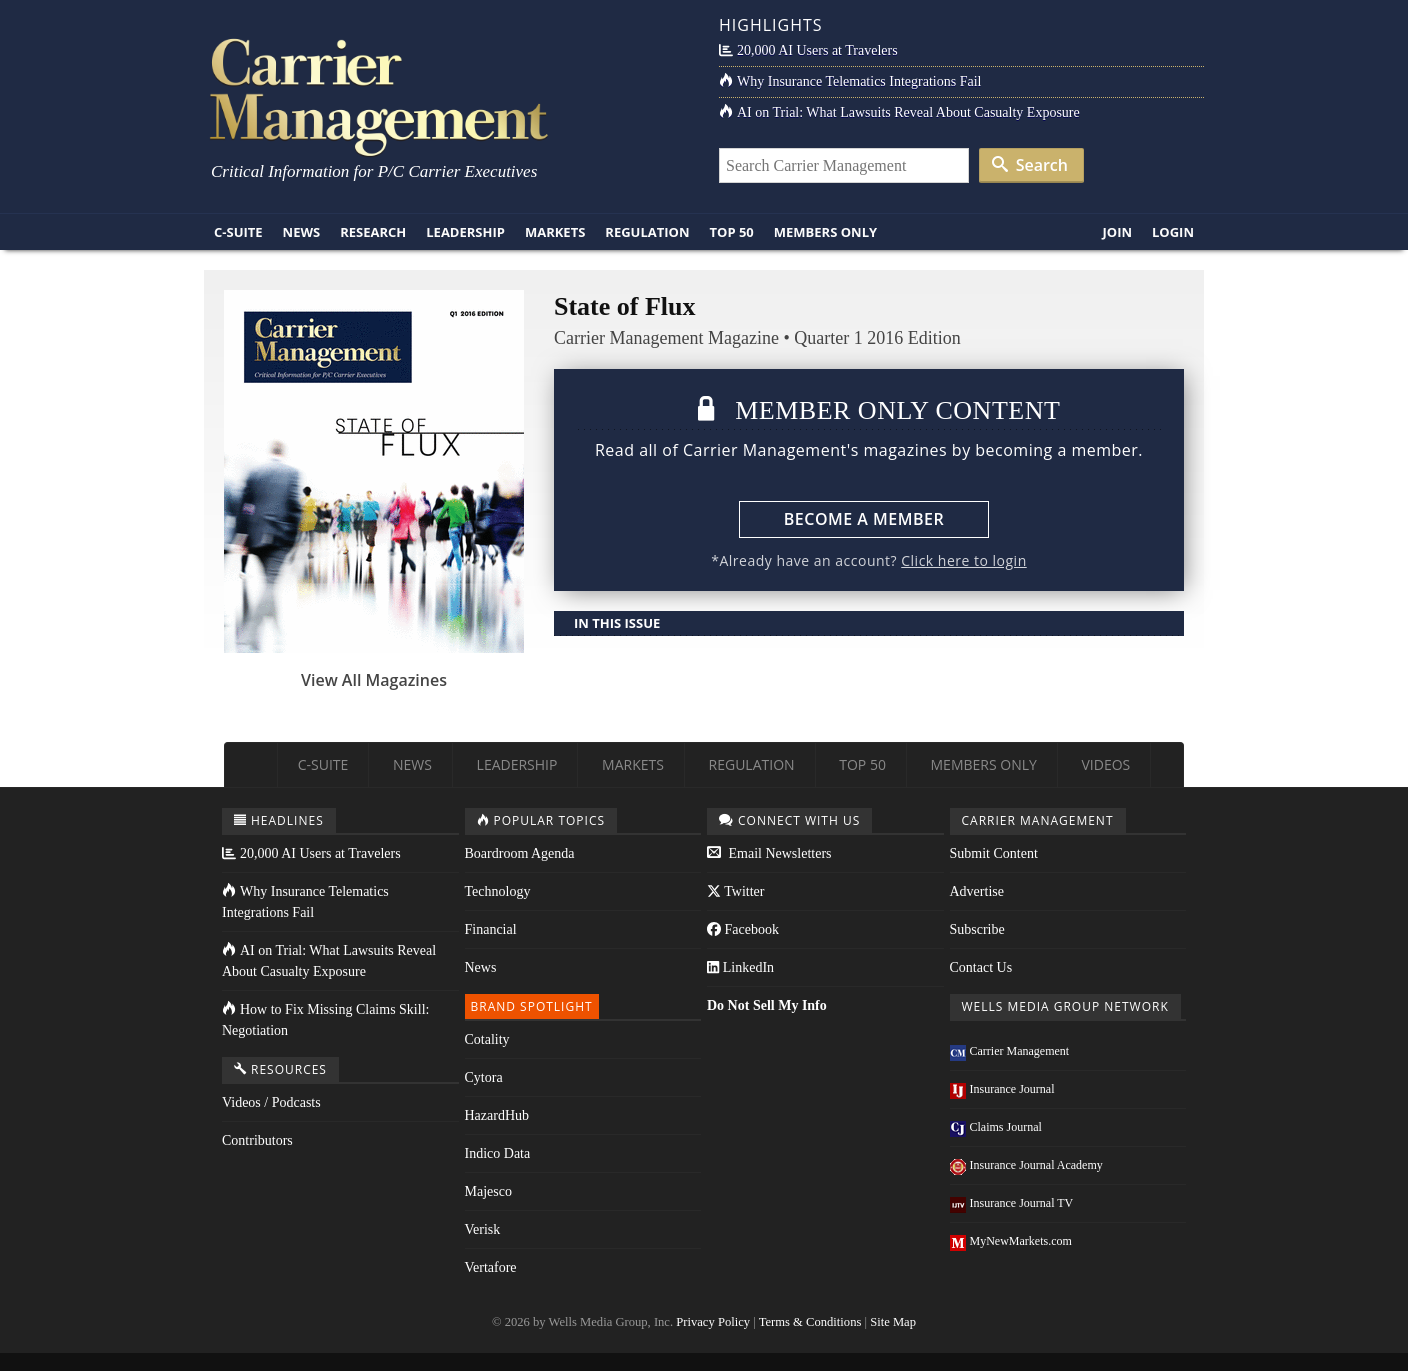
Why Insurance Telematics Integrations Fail (850, 81)
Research (373, 232)
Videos (1105, 764)
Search (1030, 165)
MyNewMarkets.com (1011, 1241)
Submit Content (994, 853)
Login (1173, 232)
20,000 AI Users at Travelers (808, 50)
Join (1117, 232)
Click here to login (963, 560)
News (302, 232)
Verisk (483, 1229)
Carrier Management (1010, 1051)
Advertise (977, 891)
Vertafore (491, 1267)
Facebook (743, 929)
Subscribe (977, 929)
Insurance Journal (1002, 1089)
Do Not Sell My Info (767, 1005)
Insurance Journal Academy (1026, 1165)
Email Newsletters (769, 853)
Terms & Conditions (810, 1322)
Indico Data (498, 1153)
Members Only (825, 232)
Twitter (735, 891)
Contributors (257, 1140)
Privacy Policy (713, 1322)
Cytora (484, 1077)
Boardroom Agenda (520, 853)
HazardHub (497, 1115)
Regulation (647, 232)
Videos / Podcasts (271, 1102)
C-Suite (238, 232)
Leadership (465, 232)
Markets (555, 232)
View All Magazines (374, 680)
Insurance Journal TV (1012, 1203)
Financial (491, 929)
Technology (498, 891)
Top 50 (732, 232)
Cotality (487, 1039)
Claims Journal (996, 1127)
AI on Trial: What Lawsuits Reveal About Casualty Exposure (899, 112)
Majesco (488, 1191)
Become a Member (864, 519)
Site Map (893, 1322)
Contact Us (981, 967)
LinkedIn (740, 967)
